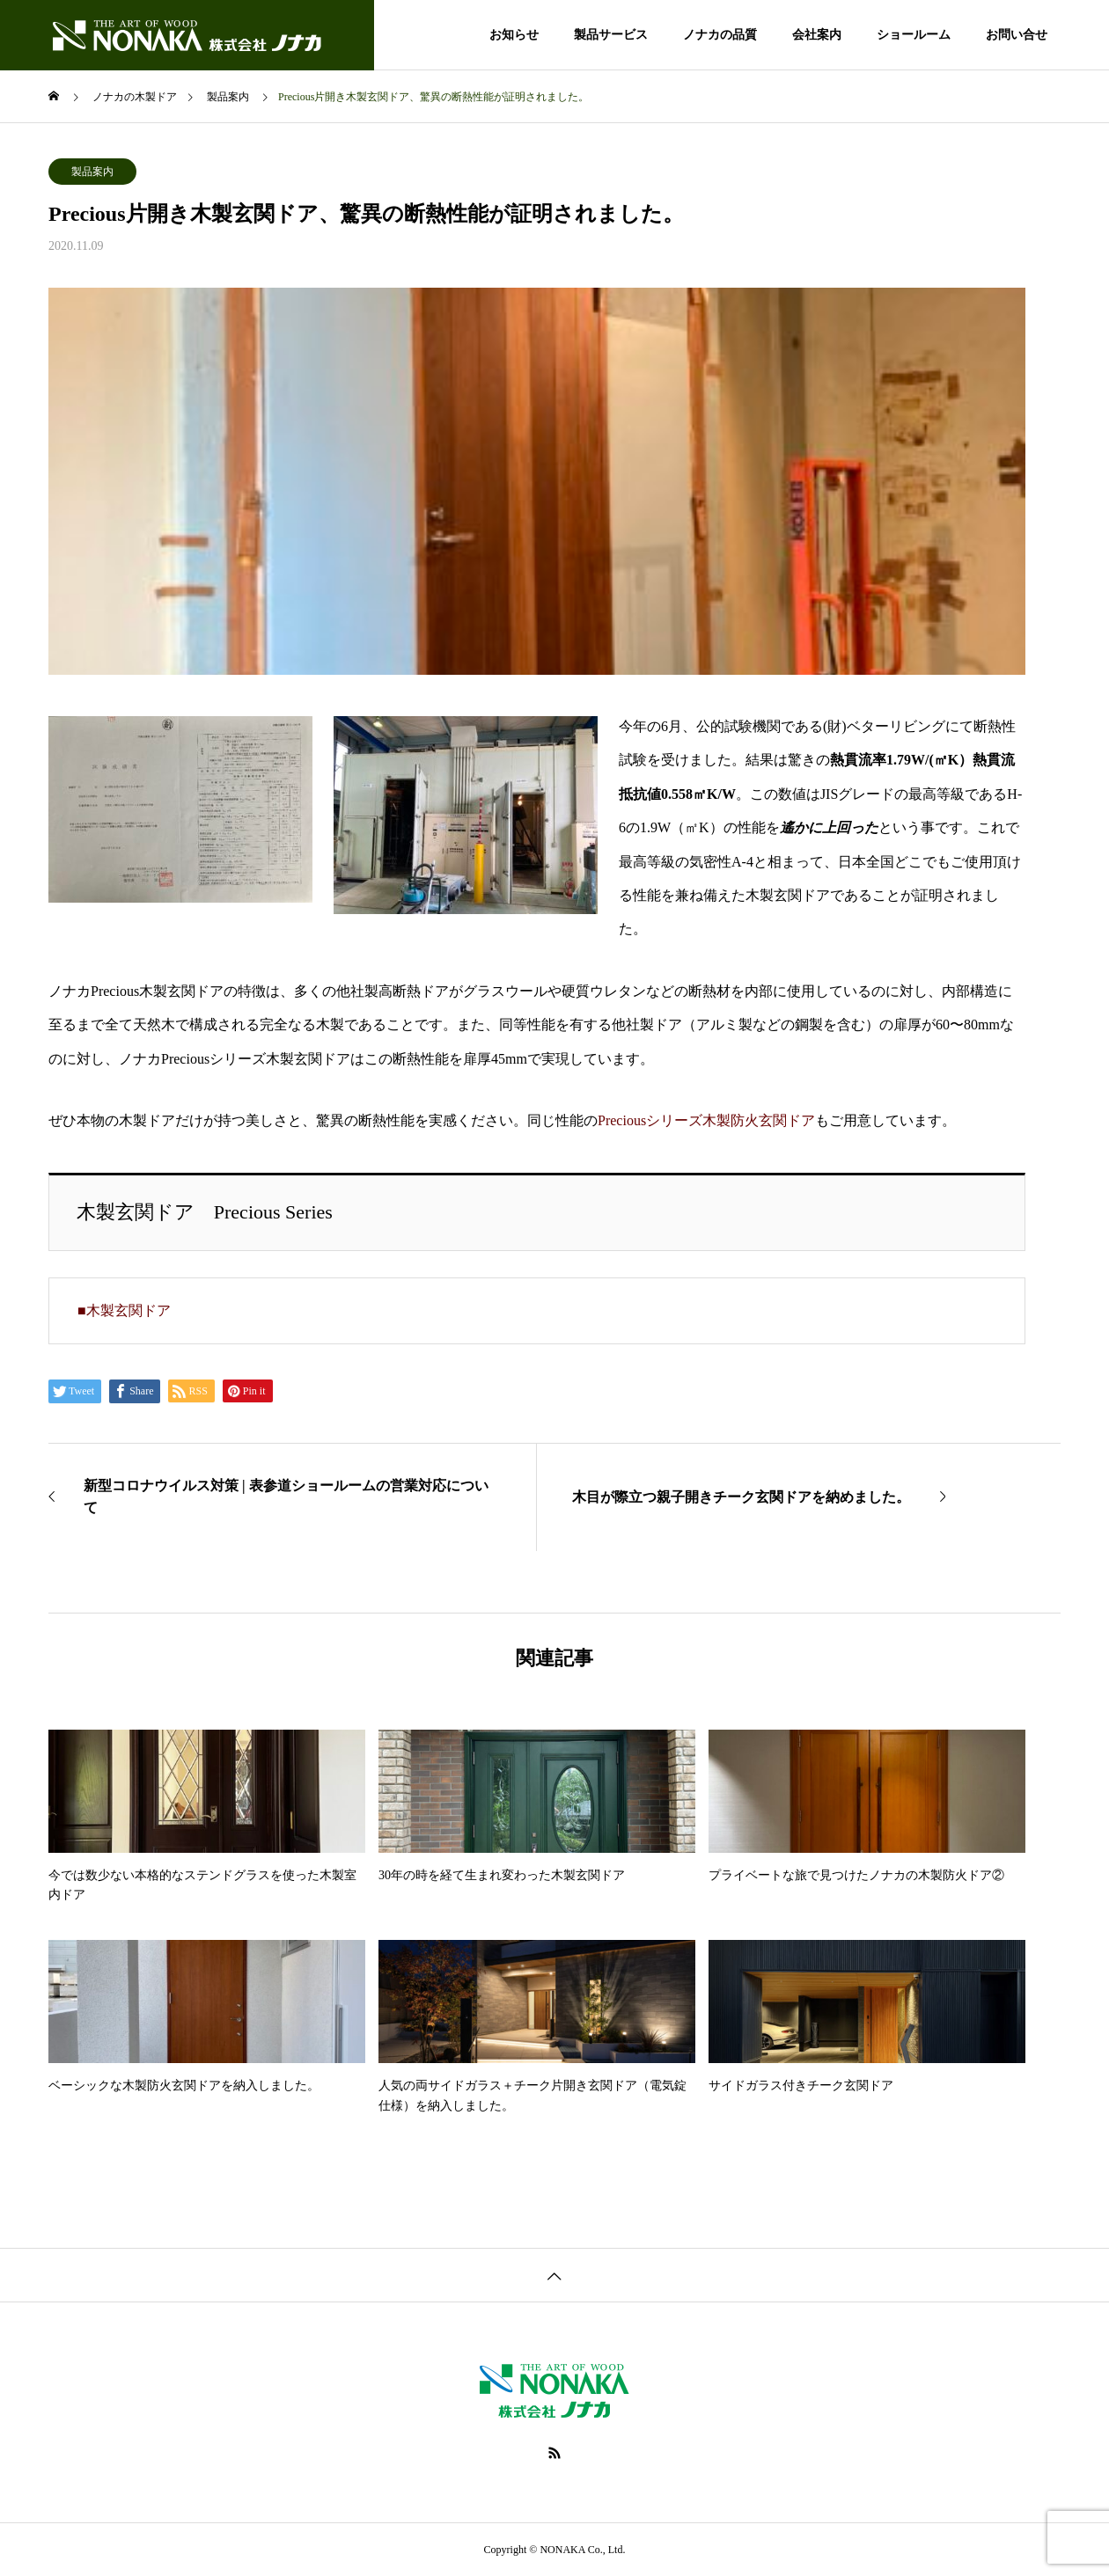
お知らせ (514, 34)
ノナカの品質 (720, 34)
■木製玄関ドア (124, 1310)
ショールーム (914, 34)
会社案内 (816, 34)
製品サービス (611, 34)
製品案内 (92, 171)
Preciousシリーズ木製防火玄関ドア (706, 1120)
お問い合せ (1016, 34)
